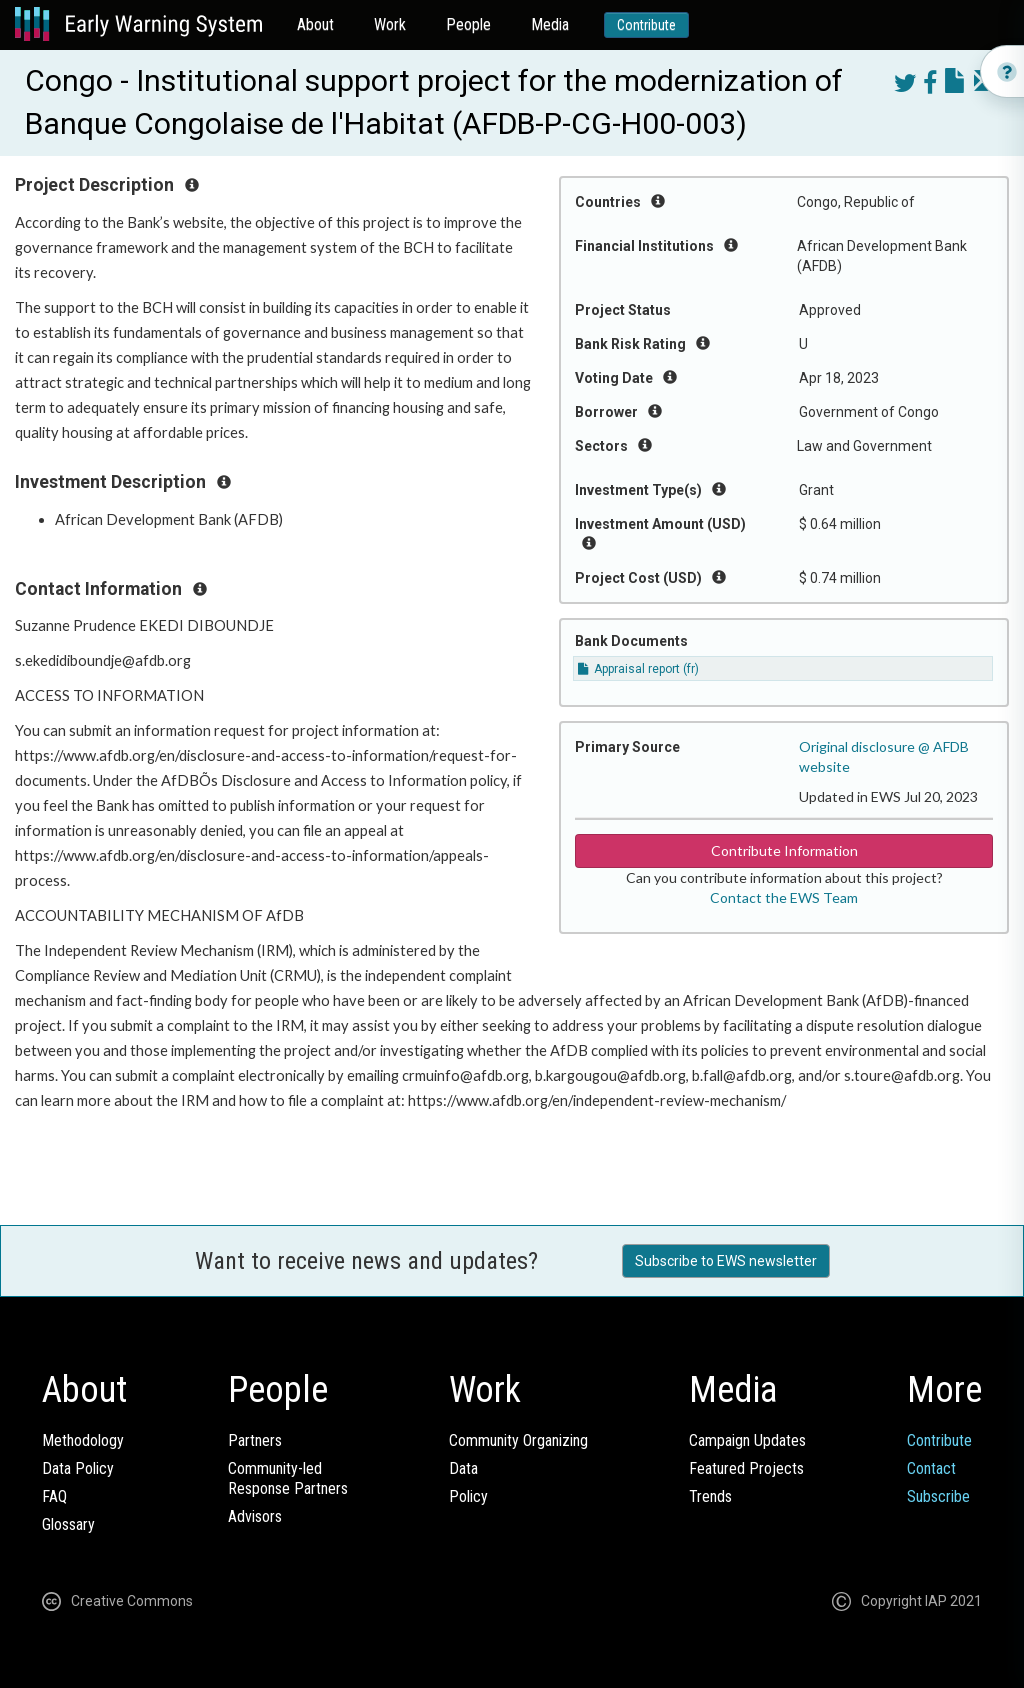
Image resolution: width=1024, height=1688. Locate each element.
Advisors (255, 1516)
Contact (931, 1468)
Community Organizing (518, 1440)
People (468, 24)
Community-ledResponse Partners (288, 1478)
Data (463, 1468)
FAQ (54, 1496)
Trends (710, 1496)
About (315, 24)
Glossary (68, 1524)
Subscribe (938, 1496)
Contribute (646, 25)
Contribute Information (784, 850)
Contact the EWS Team (784, 897)
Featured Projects (746, 1468)
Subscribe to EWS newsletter (726, 1261)
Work (390, 24)
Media (550, 24)
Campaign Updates (747, 1440)
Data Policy (78, 1468)
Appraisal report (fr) (638, 669)
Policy (468, 1496)
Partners (255, 1440)
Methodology (83, 1440)
